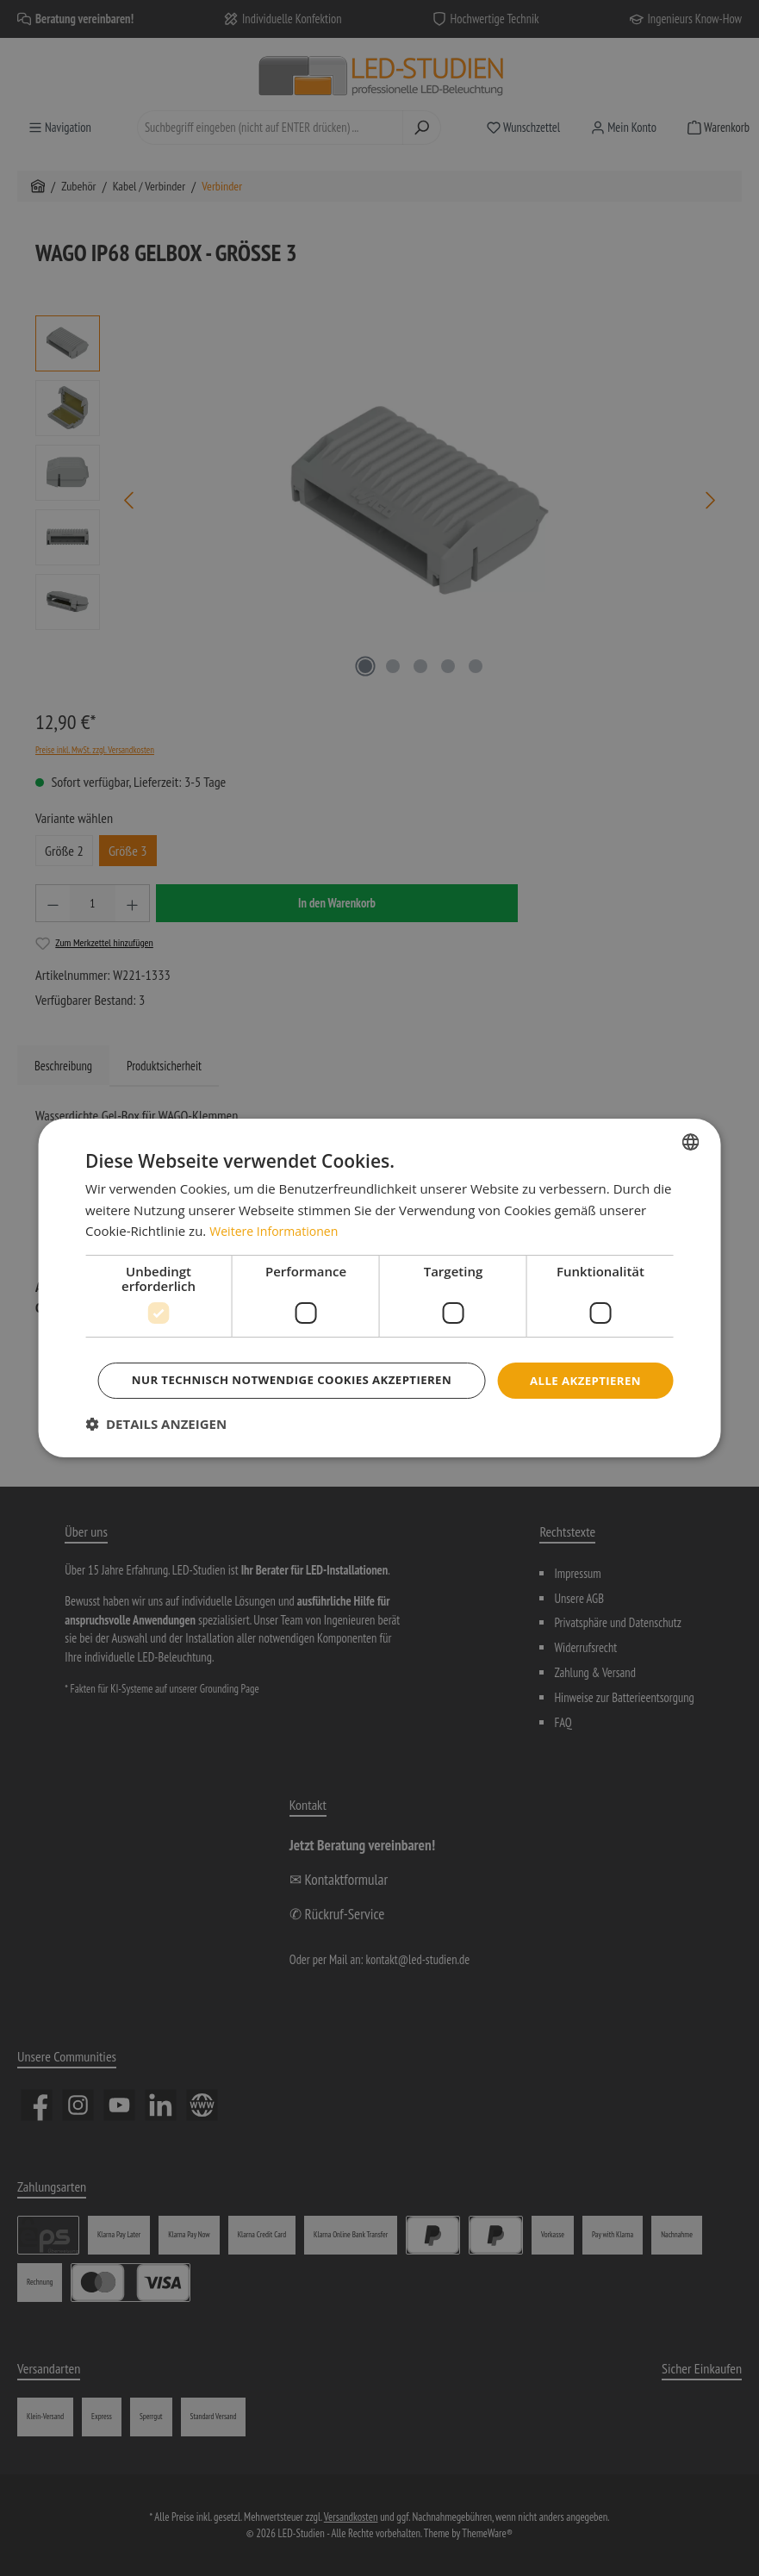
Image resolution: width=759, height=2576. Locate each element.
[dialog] (379, 1287)
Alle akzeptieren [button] (382, 1357)
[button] (156, 1448)
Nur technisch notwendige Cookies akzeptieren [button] (382, 1404)
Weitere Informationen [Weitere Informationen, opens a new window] (277, 1206)
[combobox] (691, 1117)
